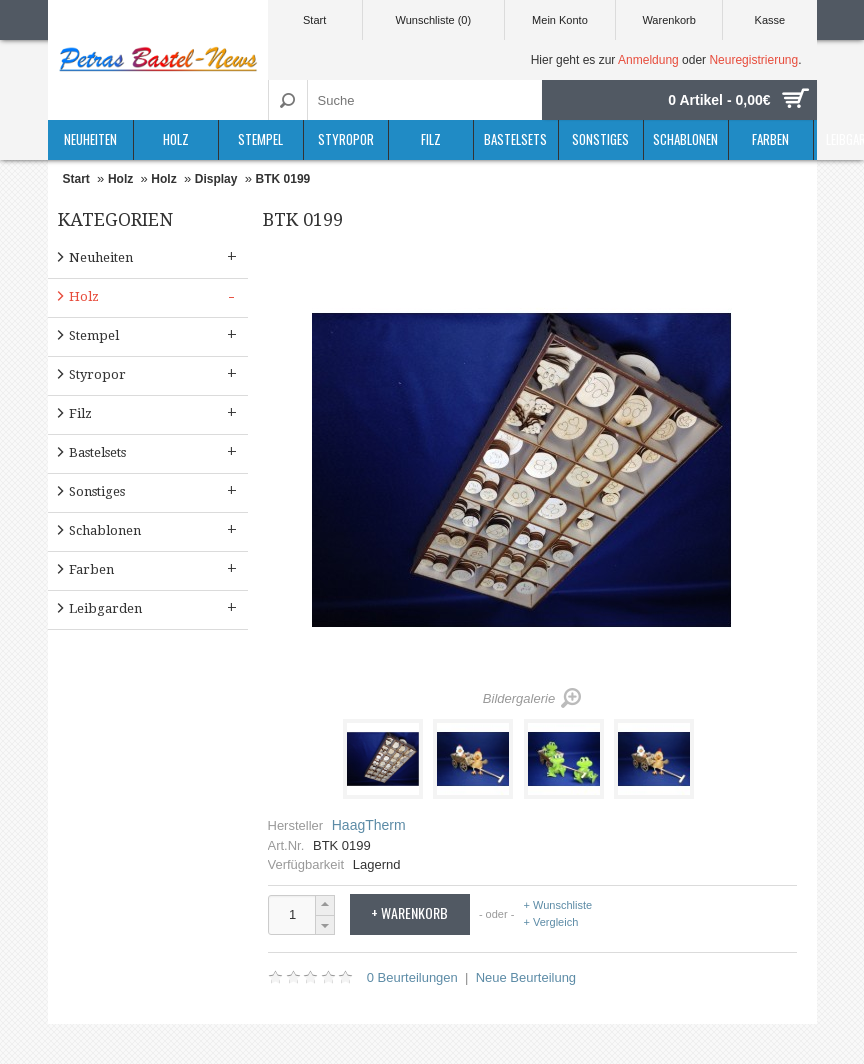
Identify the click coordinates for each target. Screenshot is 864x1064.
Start (314, 20)
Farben (770, 139)
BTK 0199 (283, 179)
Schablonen (685, 139)
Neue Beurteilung (526, 977)
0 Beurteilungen (412, 977)
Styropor (346, 139)
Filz (431, 139)
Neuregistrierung (753, 60)
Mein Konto (560, 20)
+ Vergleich (551, 922)
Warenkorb (668, 20)
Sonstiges (600, 139)
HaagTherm (369, 825)
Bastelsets (515, 139)
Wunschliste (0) (434, 20)
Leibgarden (155, 607)
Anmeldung (648, 60)
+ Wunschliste (558, 905)
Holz (176, 139)
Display (216, 179)
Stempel (260, 139)
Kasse (770, 20)
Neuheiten (90, 139)
